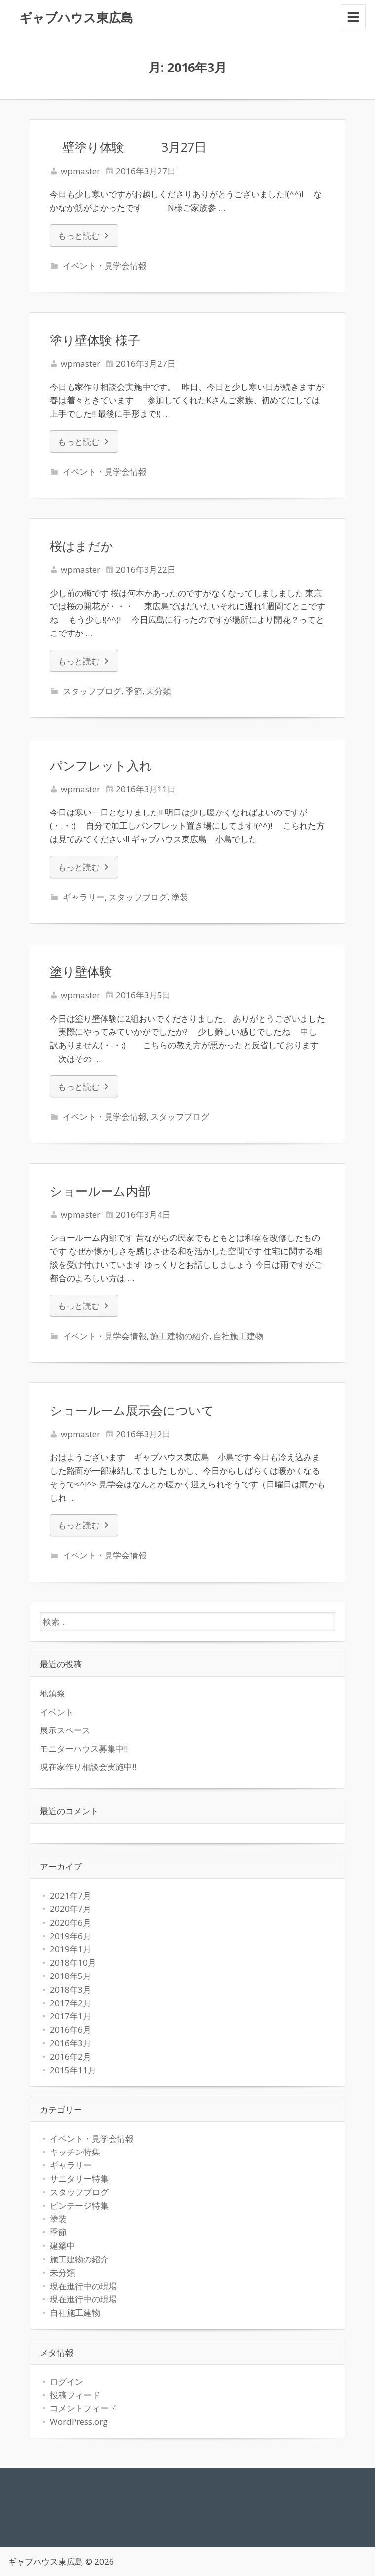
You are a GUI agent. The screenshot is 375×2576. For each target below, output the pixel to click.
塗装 (179, 897)
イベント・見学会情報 (105, 265)
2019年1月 (70, 1949)
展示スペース (65, 1730)
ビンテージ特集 (79, 2205)
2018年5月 (70, 1975)
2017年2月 (70, 2003)
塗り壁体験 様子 (95, 339)
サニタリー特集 (79, 2178)
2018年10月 (73, 1962)
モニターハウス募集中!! (84, 1748)
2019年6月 (70, 1935)
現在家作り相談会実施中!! (88, 1766)
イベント (57, 1712)
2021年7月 (70, 1895)
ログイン (66, 2381)
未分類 (158, 691)
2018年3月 (70, 1989)
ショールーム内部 (100, 1190)
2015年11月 (73, 2070)
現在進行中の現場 (83, 2286)
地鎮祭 (52, 1693)
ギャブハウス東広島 (76, 17)
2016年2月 (70, 2056)
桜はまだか (81, 545)
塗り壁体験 (81, 971)
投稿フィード (75, 2394)
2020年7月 (70, 1908)
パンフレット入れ (101, 765)
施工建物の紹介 (179, 1335)
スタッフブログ (92, 691)
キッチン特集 (75, 2151)
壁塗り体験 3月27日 (128, 147)
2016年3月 (70, 2042)
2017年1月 (70, 2016)
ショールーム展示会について (132, 1410)
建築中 (62, 2245)
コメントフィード (83, 2408)
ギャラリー (84, 897)
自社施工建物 (238, 1335)
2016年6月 (70, 2029)
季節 (133, 691)
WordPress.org (79, 2421)
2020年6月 (70, 1922)
